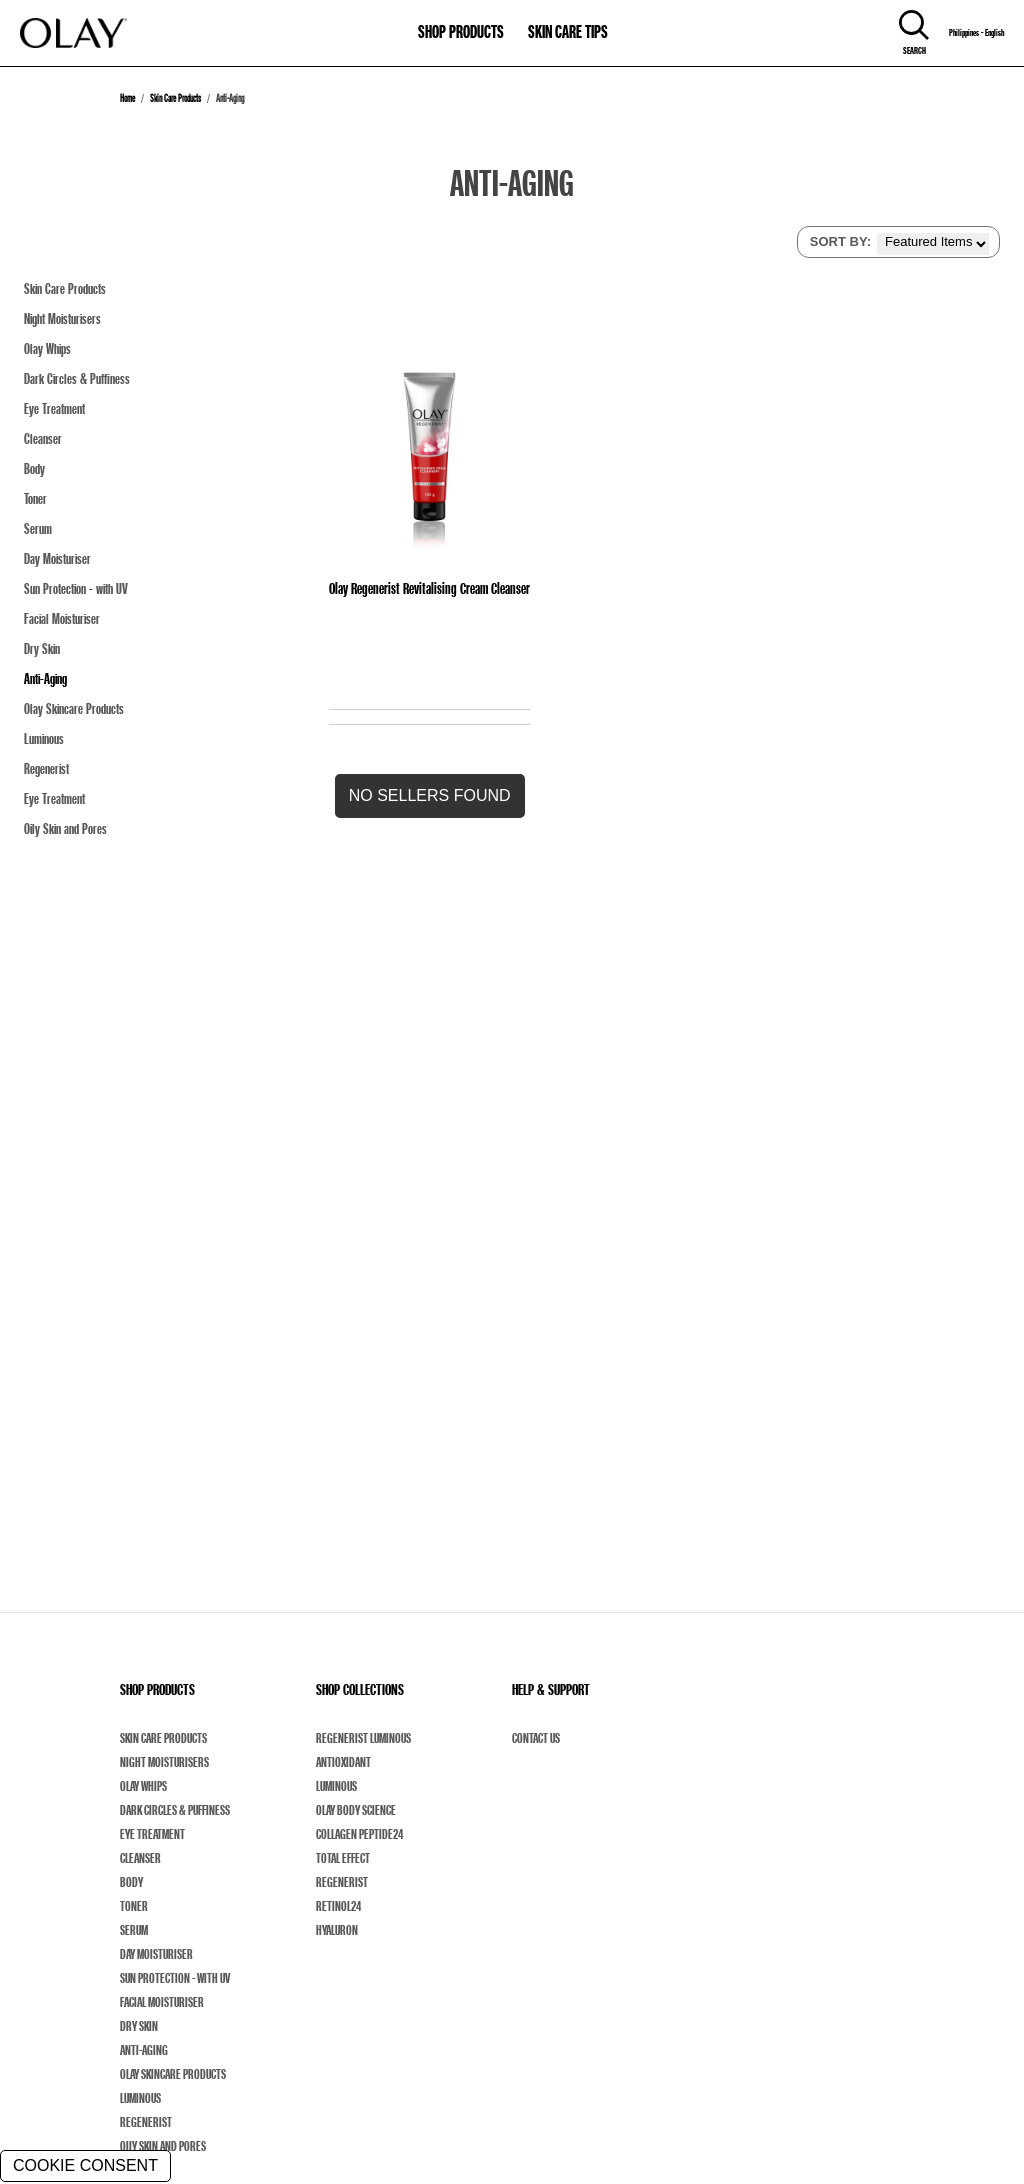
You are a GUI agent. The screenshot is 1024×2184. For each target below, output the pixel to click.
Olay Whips (143, 1786)
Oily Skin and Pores (163, 2146)
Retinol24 (338, 1906)
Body (131, 1882)
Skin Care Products (175, 98)
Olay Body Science (356, 1810)
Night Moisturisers (164, 1762)
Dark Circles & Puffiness (175, 1810)
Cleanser (140, 1858)
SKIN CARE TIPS (568, 31)
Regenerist (146, 2122)
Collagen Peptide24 (359, 1834)
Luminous (140, 2098)
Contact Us (536, 1738)
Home (127, 98)
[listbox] (933, 244)
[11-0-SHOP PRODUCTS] (461, 22)
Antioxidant (343, 1762)
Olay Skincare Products (173, 2074)
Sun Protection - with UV (175, 1978)
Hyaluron (337, 1930)
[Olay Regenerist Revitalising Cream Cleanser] (429, 448)
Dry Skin (139, 2026)
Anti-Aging (144, 2050)
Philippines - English (976, 33)
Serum (134, 1930)
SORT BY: (840, 241)
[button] (430, 796)
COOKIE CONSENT (85, 2165)
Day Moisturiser (156, 1954)
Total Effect (343, 1858)
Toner (134, 1906)
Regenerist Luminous (363, 1738)
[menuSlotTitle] (461, 22)
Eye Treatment (152, 1834)
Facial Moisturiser (162, 2002)
